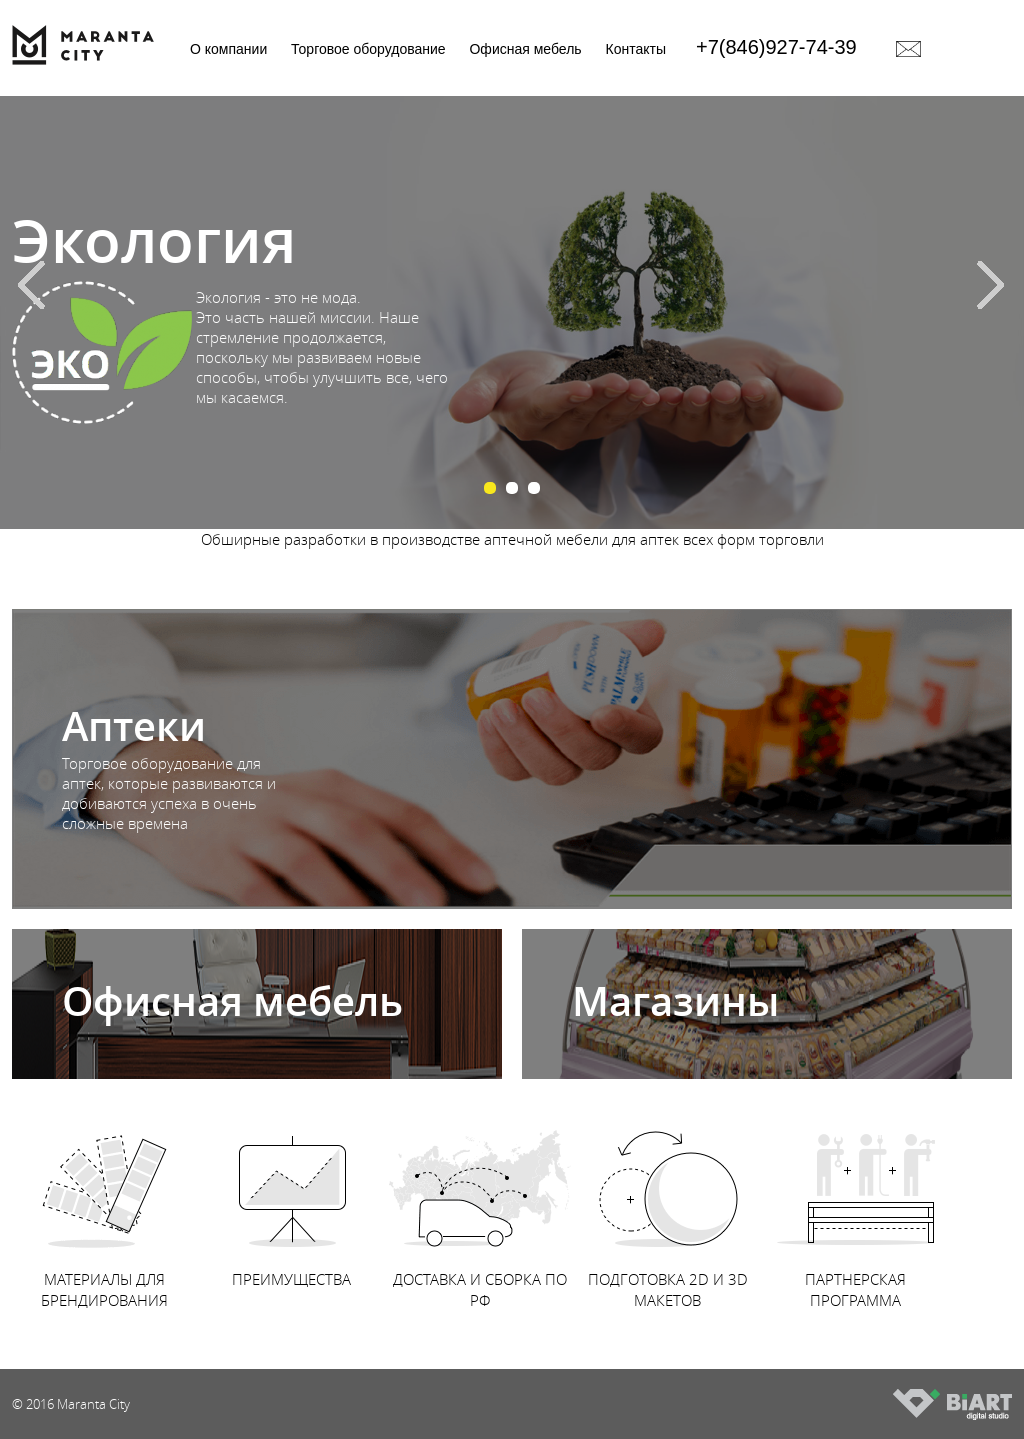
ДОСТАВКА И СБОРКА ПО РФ (480, 1209)
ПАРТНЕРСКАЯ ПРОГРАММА (856, 1209)
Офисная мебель (525, 49)
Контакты (636, 49)
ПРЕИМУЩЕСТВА (292, 1199)
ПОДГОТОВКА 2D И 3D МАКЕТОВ (668, 1209)
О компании (228, 49)
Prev (25, 283)
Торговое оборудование (368, 49)
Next (999, 283)
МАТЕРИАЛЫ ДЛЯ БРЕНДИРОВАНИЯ (104, 1209)
